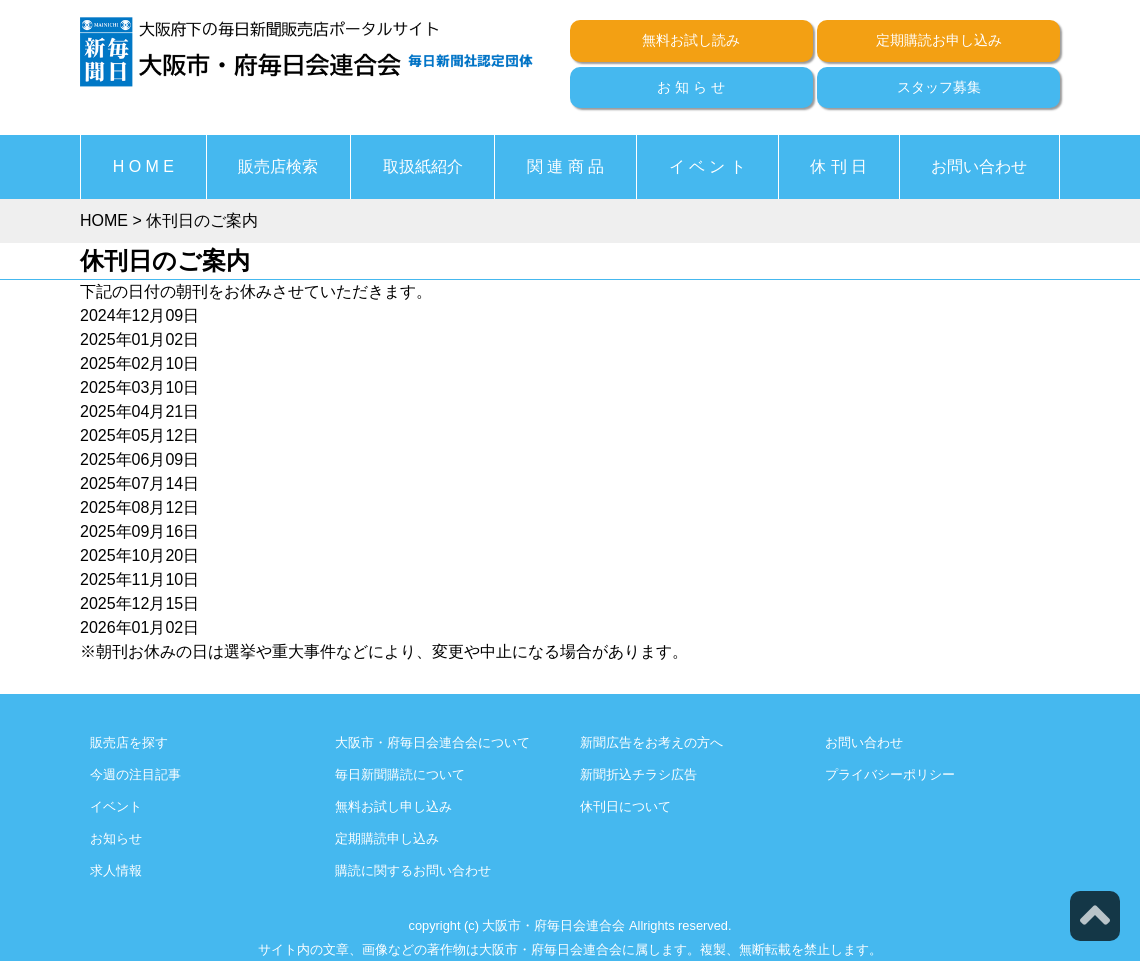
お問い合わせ (979, 166)
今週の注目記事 (135, 774)
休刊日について (625, 806)
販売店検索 (278, 166)
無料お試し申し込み (393, 806)
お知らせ (116, 838)
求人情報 (116, 870)
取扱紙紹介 (423, 166)
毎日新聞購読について (400, 774)
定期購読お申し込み (939, 40)
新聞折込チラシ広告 (638, 774)
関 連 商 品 (565, 166)
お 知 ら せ (691, 87)
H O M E (143, 166)
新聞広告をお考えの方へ (651, 742)
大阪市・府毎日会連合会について (432, 742)
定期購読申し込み (387, 838)
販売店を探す (129, 742)
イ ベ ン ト (707, 166)
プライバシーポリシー (890, 774)
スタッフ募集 (939, 87)
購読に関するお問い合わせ (413, 870)
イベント (116, 806)
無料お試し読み (691, 40)
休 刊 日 (838, 166)
